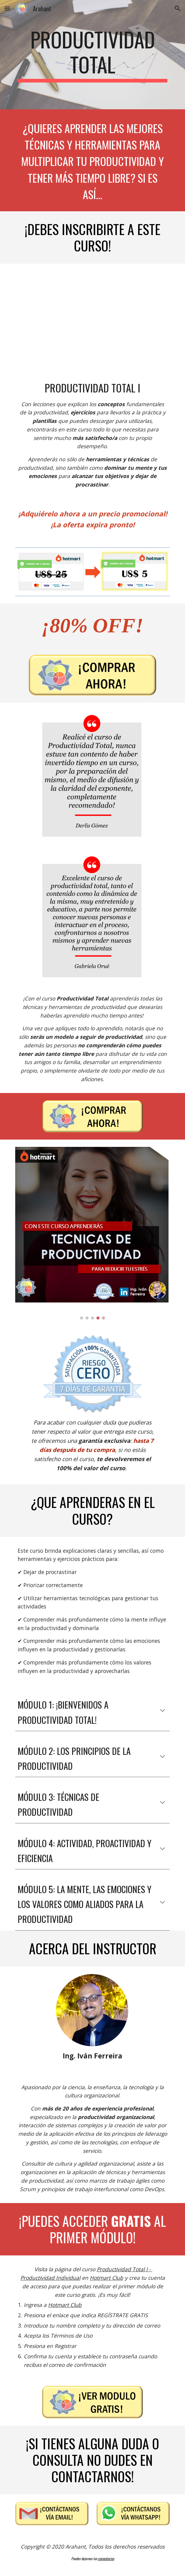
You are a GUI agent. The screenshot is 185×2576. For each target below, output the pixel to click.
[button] (7, 8)
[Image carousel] (92, 1233)
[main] (92, 54)
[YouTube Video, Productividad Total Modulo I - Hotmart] (92, 317)
